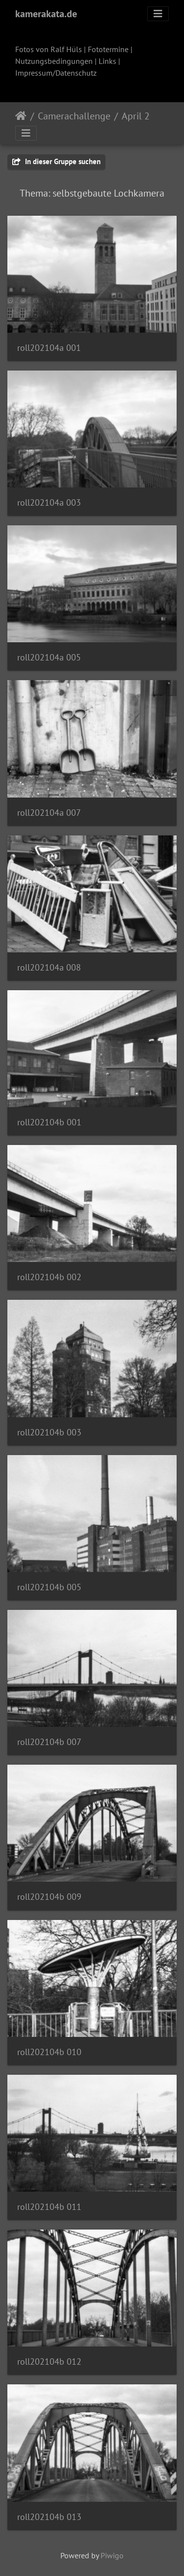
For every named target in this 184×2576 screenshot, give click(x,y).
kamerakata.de (46, 13)
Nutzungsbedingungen (54, 61)
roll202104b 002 (49, 1277)
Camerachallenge (74, 116)
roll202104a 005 (49, 657)
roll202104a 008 (49, 967)
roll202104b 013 (49, 2517)
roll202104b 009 (49, 1896)
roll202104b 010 (49, 2052)
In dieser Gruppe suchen (56, 161)
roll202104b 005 (49, 1587)
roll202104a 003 (49, 502)
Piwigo (112, 2555)
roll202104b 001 (49, 1122)
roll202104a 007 (49, 812)
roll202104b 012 (49, 2361)
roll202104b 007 (49, 1742)
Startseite (20, 116)
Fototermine (108, 49)
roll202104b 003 (49, 1432)
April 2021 (144, 116)
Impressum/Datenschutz (56, 73)
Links (107, 61)
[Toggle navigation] (158, 13)
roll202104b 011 (49, 2207)
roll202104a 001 (49, 348)
